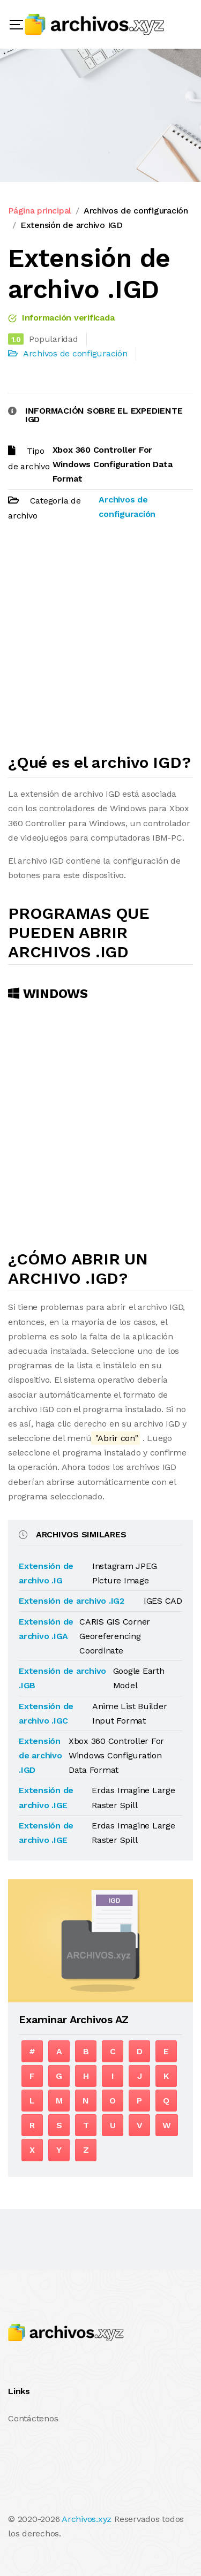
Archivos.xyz (86, 2519)
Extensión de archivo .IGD (40, 1755)
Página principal (39, 210)
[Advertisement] (100, 642)
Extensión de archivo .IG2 (71, 1601)
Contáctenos (33, 2418)
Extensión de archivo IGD (71, 225)
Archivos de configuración (136, 210)
